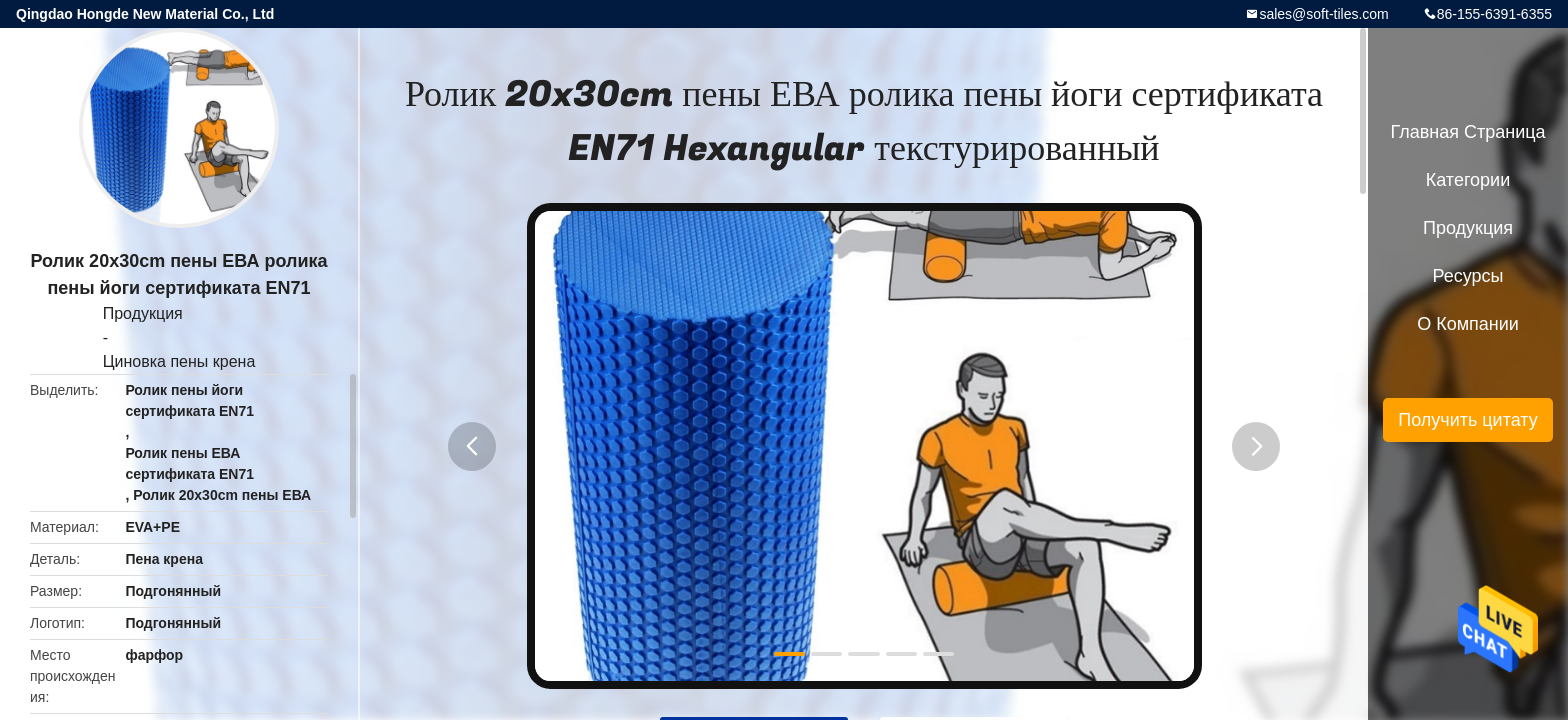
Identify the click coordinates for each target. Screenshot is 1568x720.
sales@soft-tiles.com (1323, 14)
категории (1468, 180)
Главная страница (1467, 132)
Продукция (143, 313)
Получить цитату (1468, 420)
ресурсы (1468, 276)
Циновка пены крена (179, 361)
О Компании (1468, 324)
